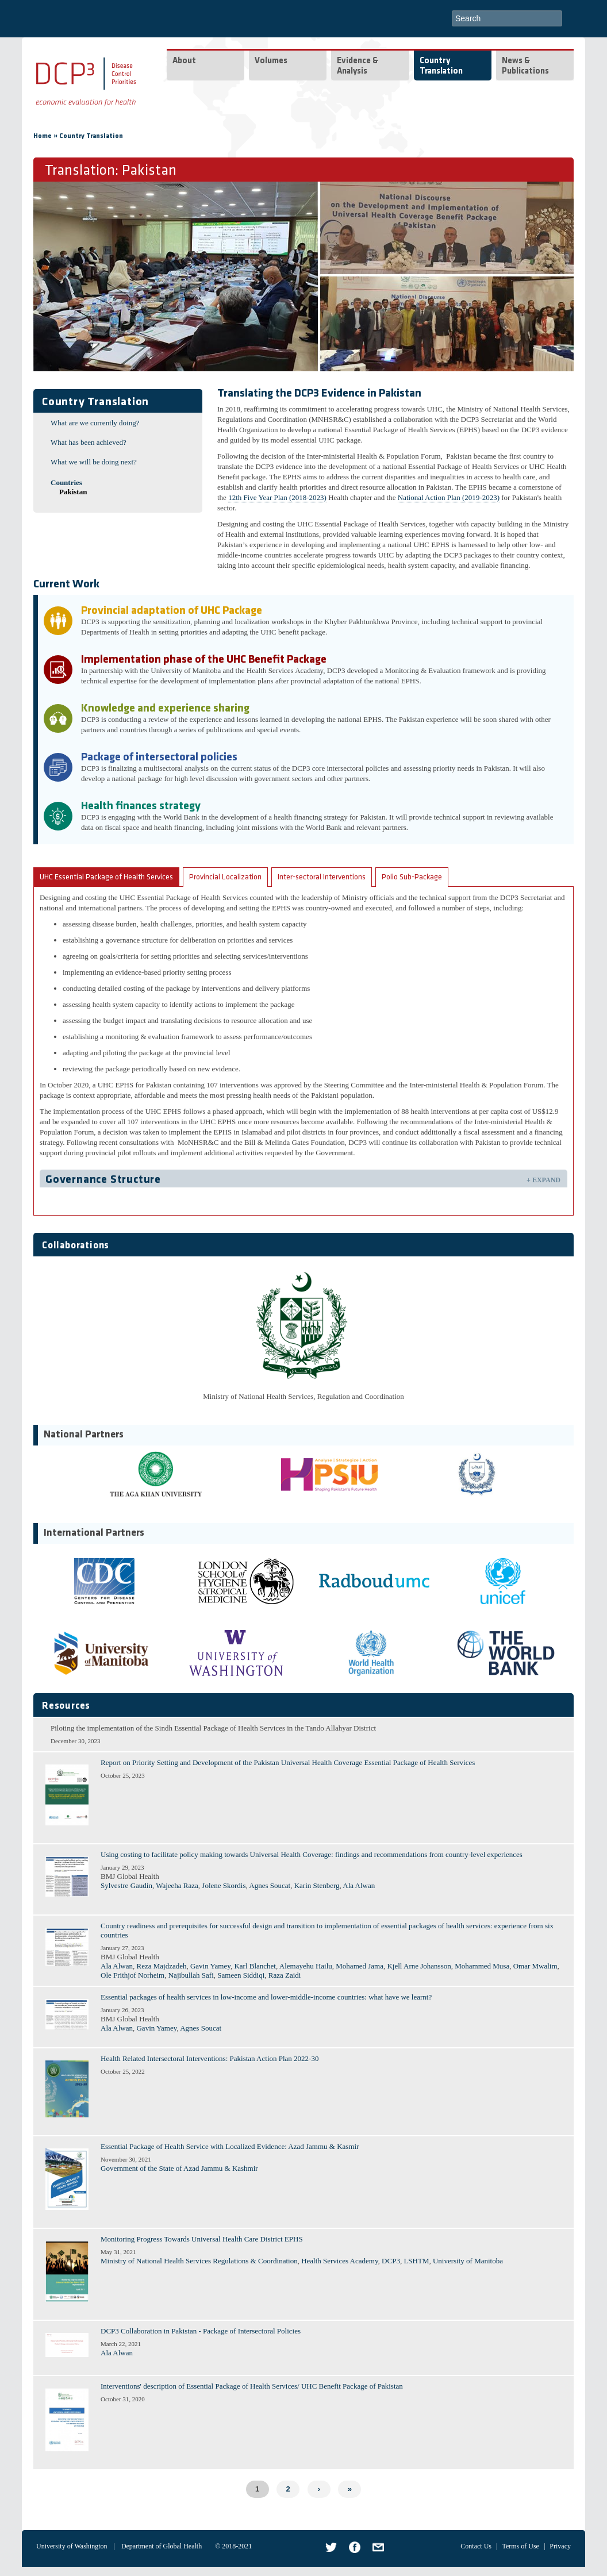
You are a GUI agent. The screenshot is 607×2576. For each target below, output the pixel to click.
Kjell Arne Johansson (419, 1966)
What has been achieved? (88, 442)
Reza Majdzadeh (161, 1966)
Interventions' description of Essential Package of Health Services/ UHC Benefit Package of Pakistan (252, 2386)
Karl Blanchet (255, 1966)
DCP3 (391, 2260)
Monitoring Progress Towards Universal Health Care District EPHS (202, 2239)
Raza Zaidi (284, 1975)
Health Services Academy (339, 2260)
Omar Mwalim (535, 1966)
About (184, 61)
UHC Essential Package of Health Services (106, 877)
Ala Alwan (359, 1885)
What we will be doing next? (94, 461)
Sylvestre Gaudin (126, 1885)
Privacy (560, 2546)
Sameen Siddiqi (240, 1975)
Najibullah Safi (191, 1975)
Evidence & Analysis (357, 66)
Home (42, 136)
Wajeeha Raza (177, 1885)
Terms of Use (520, 2546)
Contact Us (475, 2546)
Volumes (271, 61)
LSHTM (416, 2260)
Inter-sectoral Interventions (322, 877)
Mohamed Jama (359, 1966)
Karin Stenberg (317, 1885)
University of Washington (71, 2546)
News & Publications (525, 66)
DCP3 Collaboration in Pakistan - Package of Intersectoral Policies (201, 2331)
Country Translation (441, 66)
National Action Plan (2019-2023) (449, 497)
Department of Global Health (161, 2546)
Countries (66, 482)
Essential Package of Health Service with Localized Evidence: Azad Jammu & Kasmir (230, 2146)
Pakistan (73, 491)
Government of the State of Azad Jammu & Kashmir (179, 2168)
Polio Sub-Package (412, 877)
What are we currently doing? (95, 422)
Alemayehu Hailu (305, 1966)
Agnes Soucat (269, 1885)
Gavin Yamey (210, 1966)
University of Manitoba (468, 2260)
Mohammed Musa (482, 1966)
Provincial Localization (225, 877)
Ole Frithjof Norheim (132, 1975)
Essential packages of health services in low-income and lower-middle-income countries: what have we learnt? (266, 1997)
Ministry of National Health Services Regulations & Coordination (199, 2260)
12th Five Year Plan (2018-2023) (277, 497)
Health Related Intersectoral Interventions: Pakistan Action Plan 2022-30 (209, 2058)
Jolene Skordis (223, 1885)
